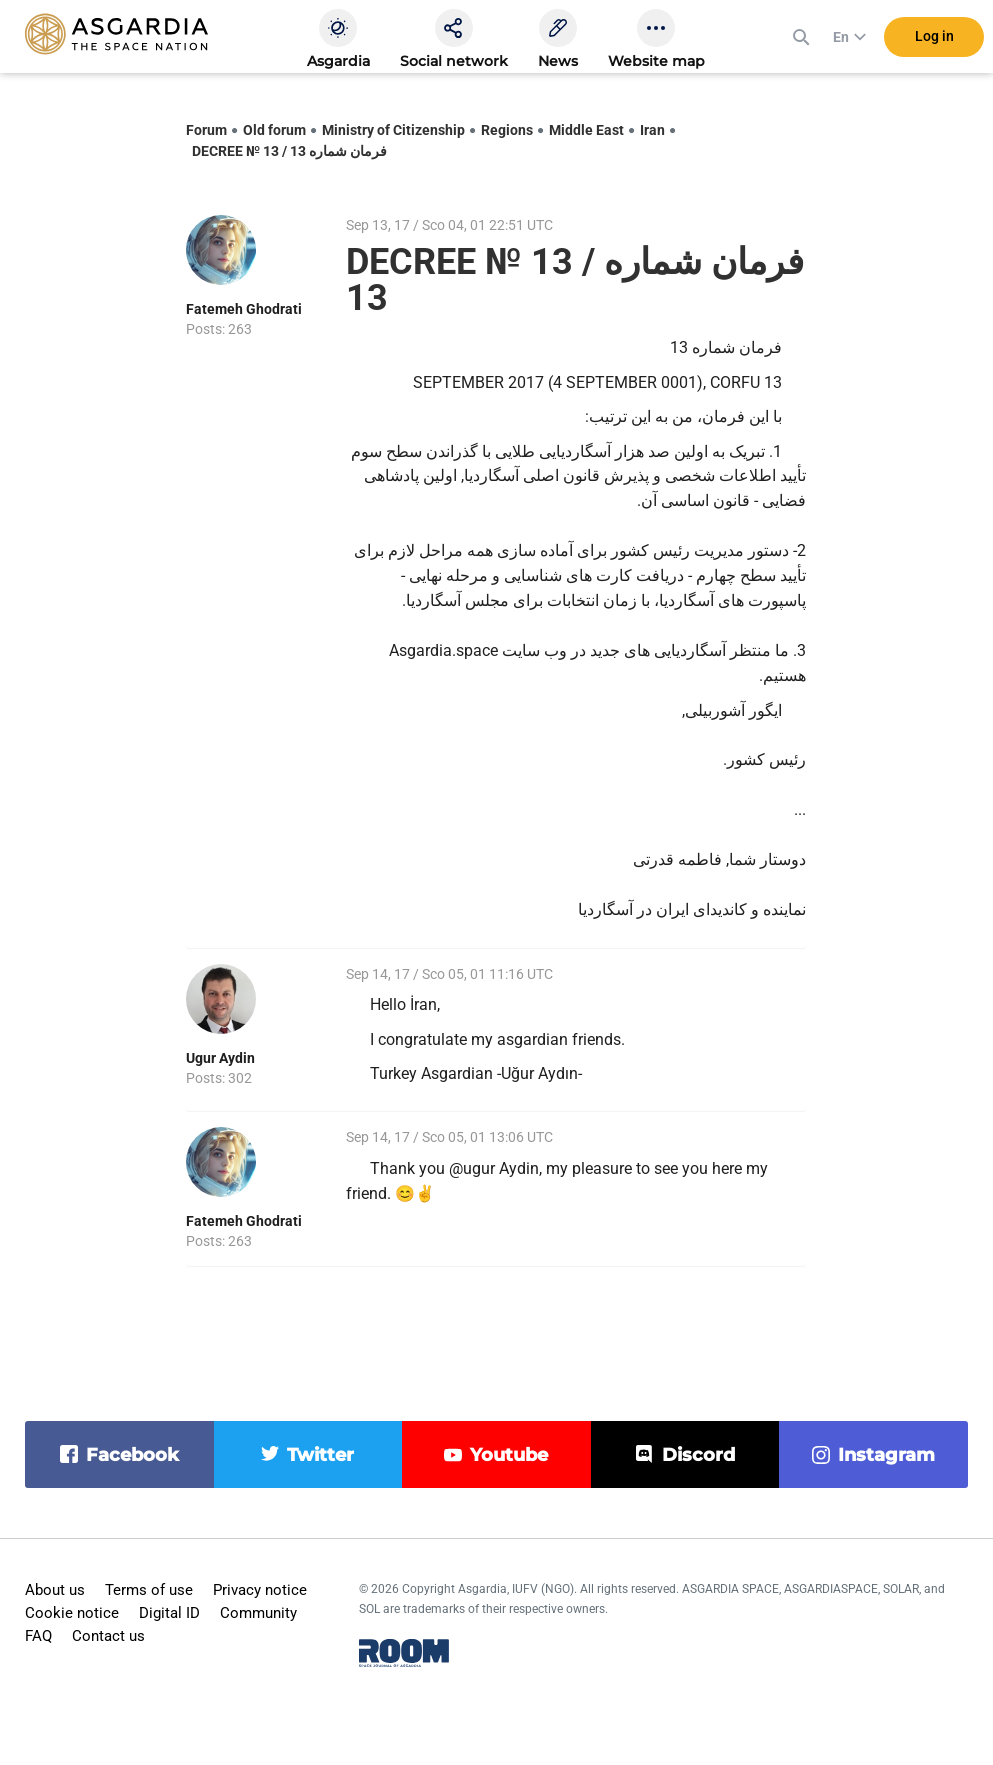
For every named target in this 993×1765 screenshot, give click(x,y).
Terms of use (149, 1590)
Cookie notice (72, 1613)
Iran (652, 130)
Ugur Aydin (220, 1058)
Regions (507, 130)
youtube (509, 1455)
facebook (132, 1455)
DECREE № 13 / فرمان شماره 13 (289, 151)
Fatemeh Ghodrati (244, 309)
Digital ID (169, 1613)
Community (258, 1613)
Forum (206, 130)
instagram (886, 1455)
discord (698, 1455)
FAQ (38, 1636)
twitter (320, 1455)
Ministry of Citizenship (393, 130)
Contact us (108, 1636)
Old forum (274, 130)
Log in (934, 39)
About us (55, 1590)
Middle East (586, 130)
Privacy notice (260, 1590)
